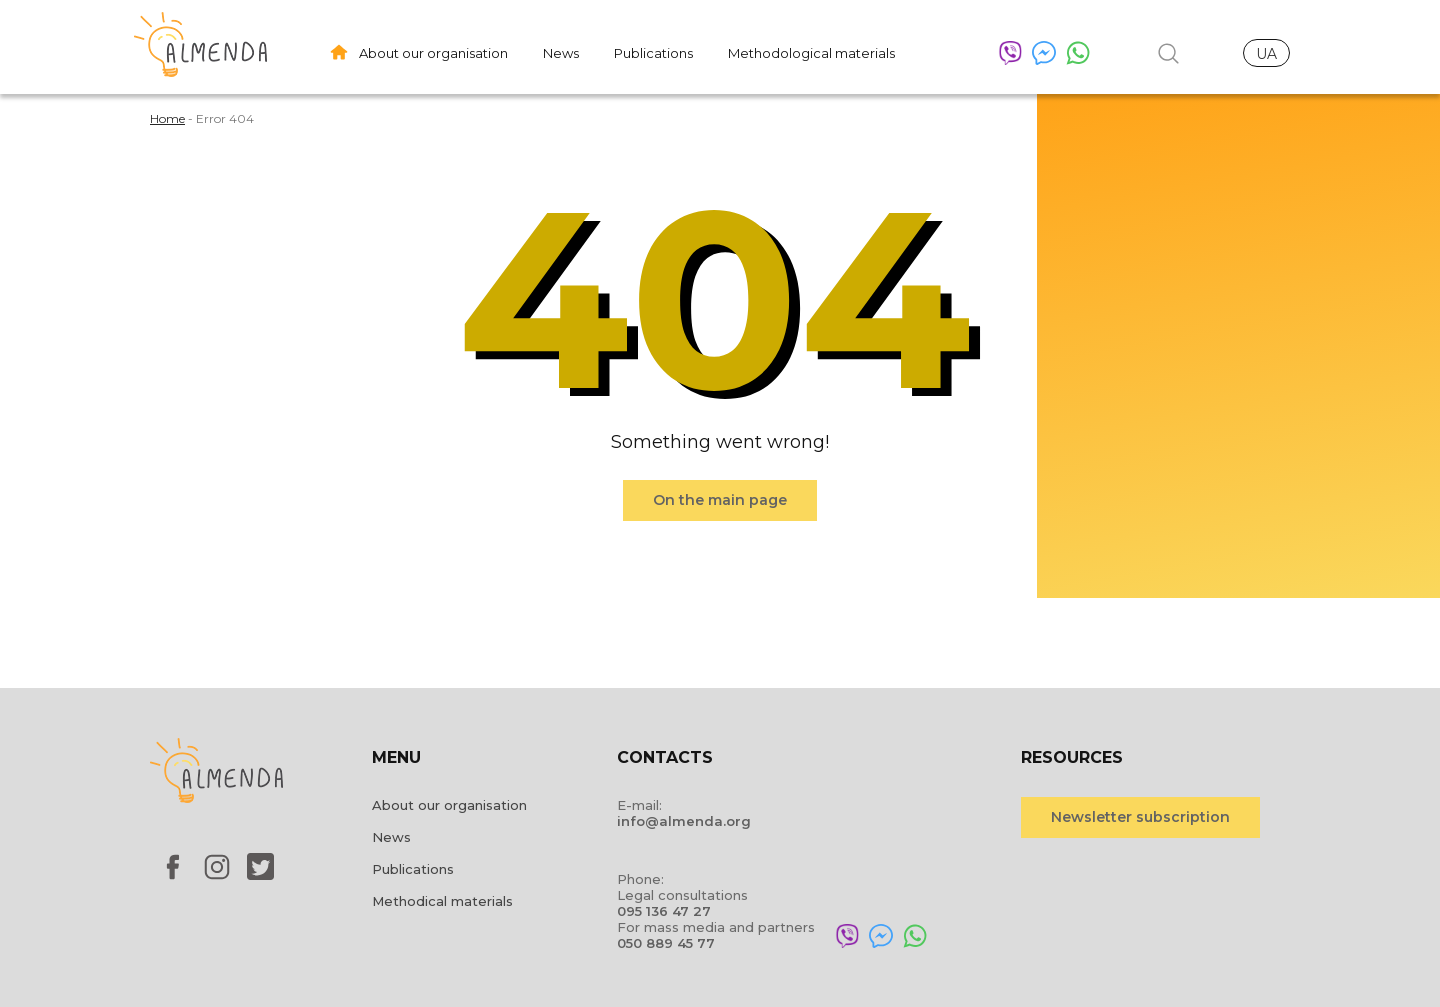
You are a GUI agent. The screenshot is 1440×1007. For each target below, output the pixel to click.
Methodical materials (442, 901)
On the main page (720, 500)
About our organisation (433, 53)
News (561, 53)
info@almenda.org (684, 821)
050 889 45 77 (666, 943)
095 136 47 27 (664, 911)
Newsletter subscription (1140, 817)
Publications (653, 53)
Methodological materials (811, 53)
